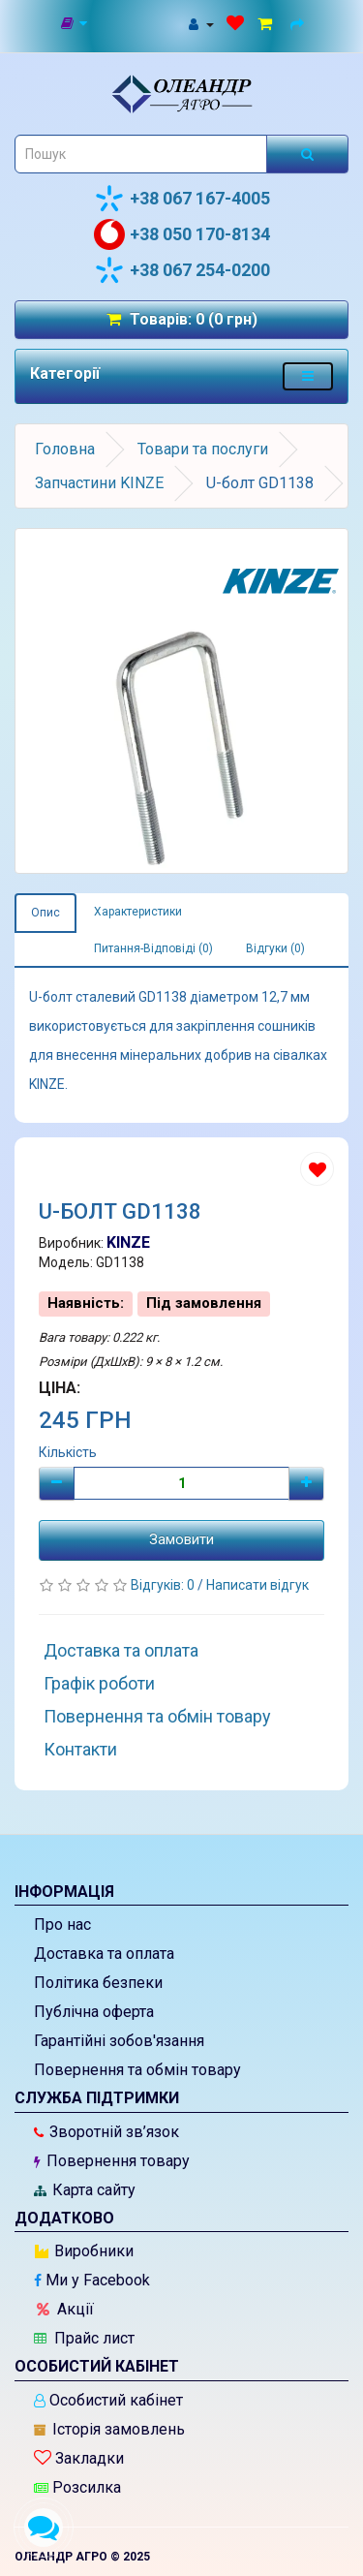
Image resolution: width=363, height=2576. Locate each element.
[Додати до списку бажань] (317, 1169)
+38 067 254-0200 (182, 270)
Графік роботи (99, 1683)
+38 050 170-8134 (182, 234)
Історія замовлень (109, 2429)
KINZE (128, 1242)
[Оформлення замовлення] (300, 24)
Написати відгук (257, 1585)
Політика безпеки (98, 1982)
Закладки (79, 2458)
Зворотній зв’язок (106, 2132)
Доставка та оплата (121, 1650)
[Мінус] (57, 1483)
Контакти (80, 1749)
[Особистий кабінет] (200, 24)
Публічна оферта (94, 2011)
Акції (65, 2309)
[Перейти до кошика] (267, 24)
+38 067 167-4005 (182, 198)
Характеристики (138, 911)
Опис (45, 912)
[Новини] (74, 23)
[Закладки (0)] (236, 24)
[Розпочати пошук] (307, 154)
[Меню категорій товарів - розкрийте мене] (308, 376)
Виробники (84, 2251)
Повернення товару (112, 2161)
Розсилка (77, 2487)
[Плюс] (306, 1483)
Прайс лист (84, 2338)
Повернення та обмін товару (157, 1716)
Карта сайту (85, 2190)
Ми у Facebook (92, 2280)
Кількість (68, 1452)
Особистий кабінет (108, 2400)
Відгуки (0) (275, 948)
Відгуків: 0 (164, 1585)
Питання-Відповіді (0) (153, 948)
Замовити (181, 1539)
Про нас (62, 1924)
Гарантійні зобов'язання (119, 2041)
